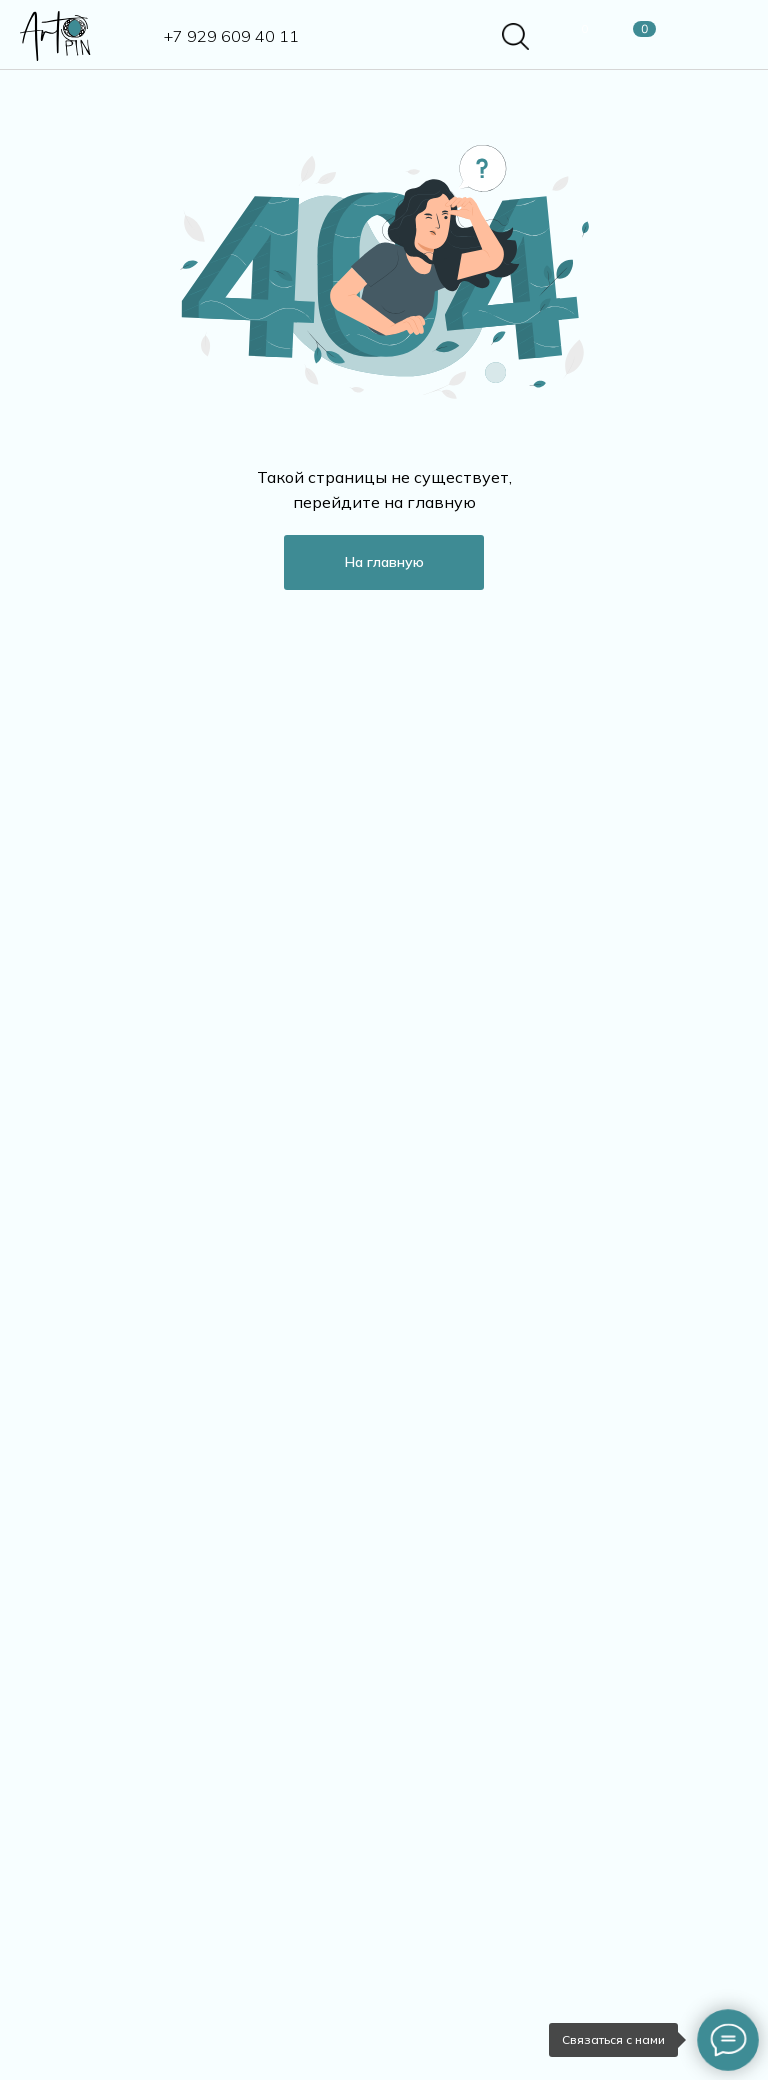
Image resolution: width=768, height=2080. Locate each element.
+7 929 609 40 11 (231, 36)
